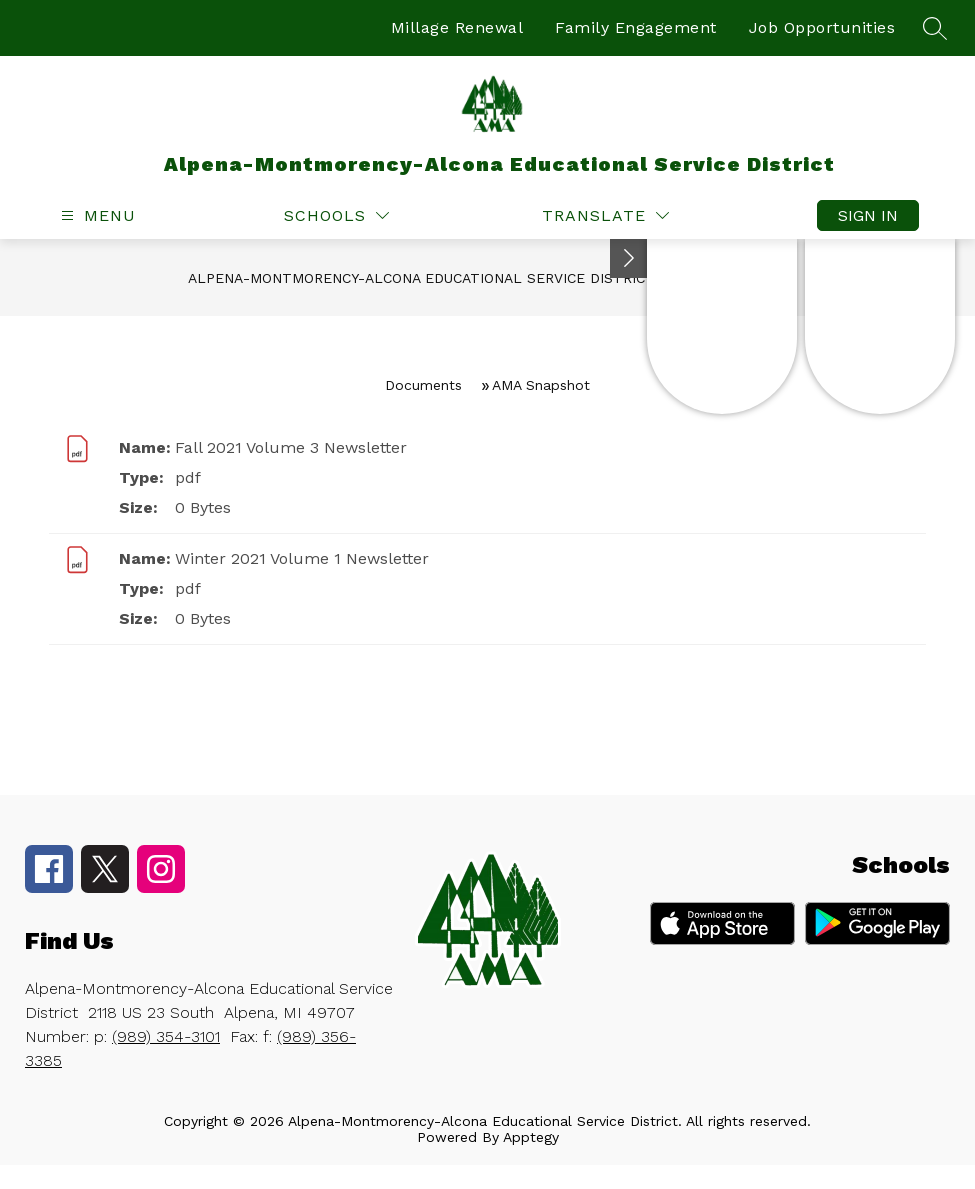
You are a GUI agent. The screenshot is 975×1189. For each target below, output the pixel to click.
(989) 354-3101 (166, 1036)
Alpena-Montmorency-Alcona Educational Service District (421, 278)
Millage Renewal (457, 27)
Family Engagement (636, 27)
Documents (423, 385)
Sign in (868, 215)
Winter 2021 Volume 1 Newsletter (302, 558)
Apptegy (531, 1137)
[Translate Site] (605, 215)
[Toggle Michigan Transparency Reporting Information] (629, 258)
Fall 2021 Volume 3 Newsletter (291, 447)
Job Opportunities (822, 27)
